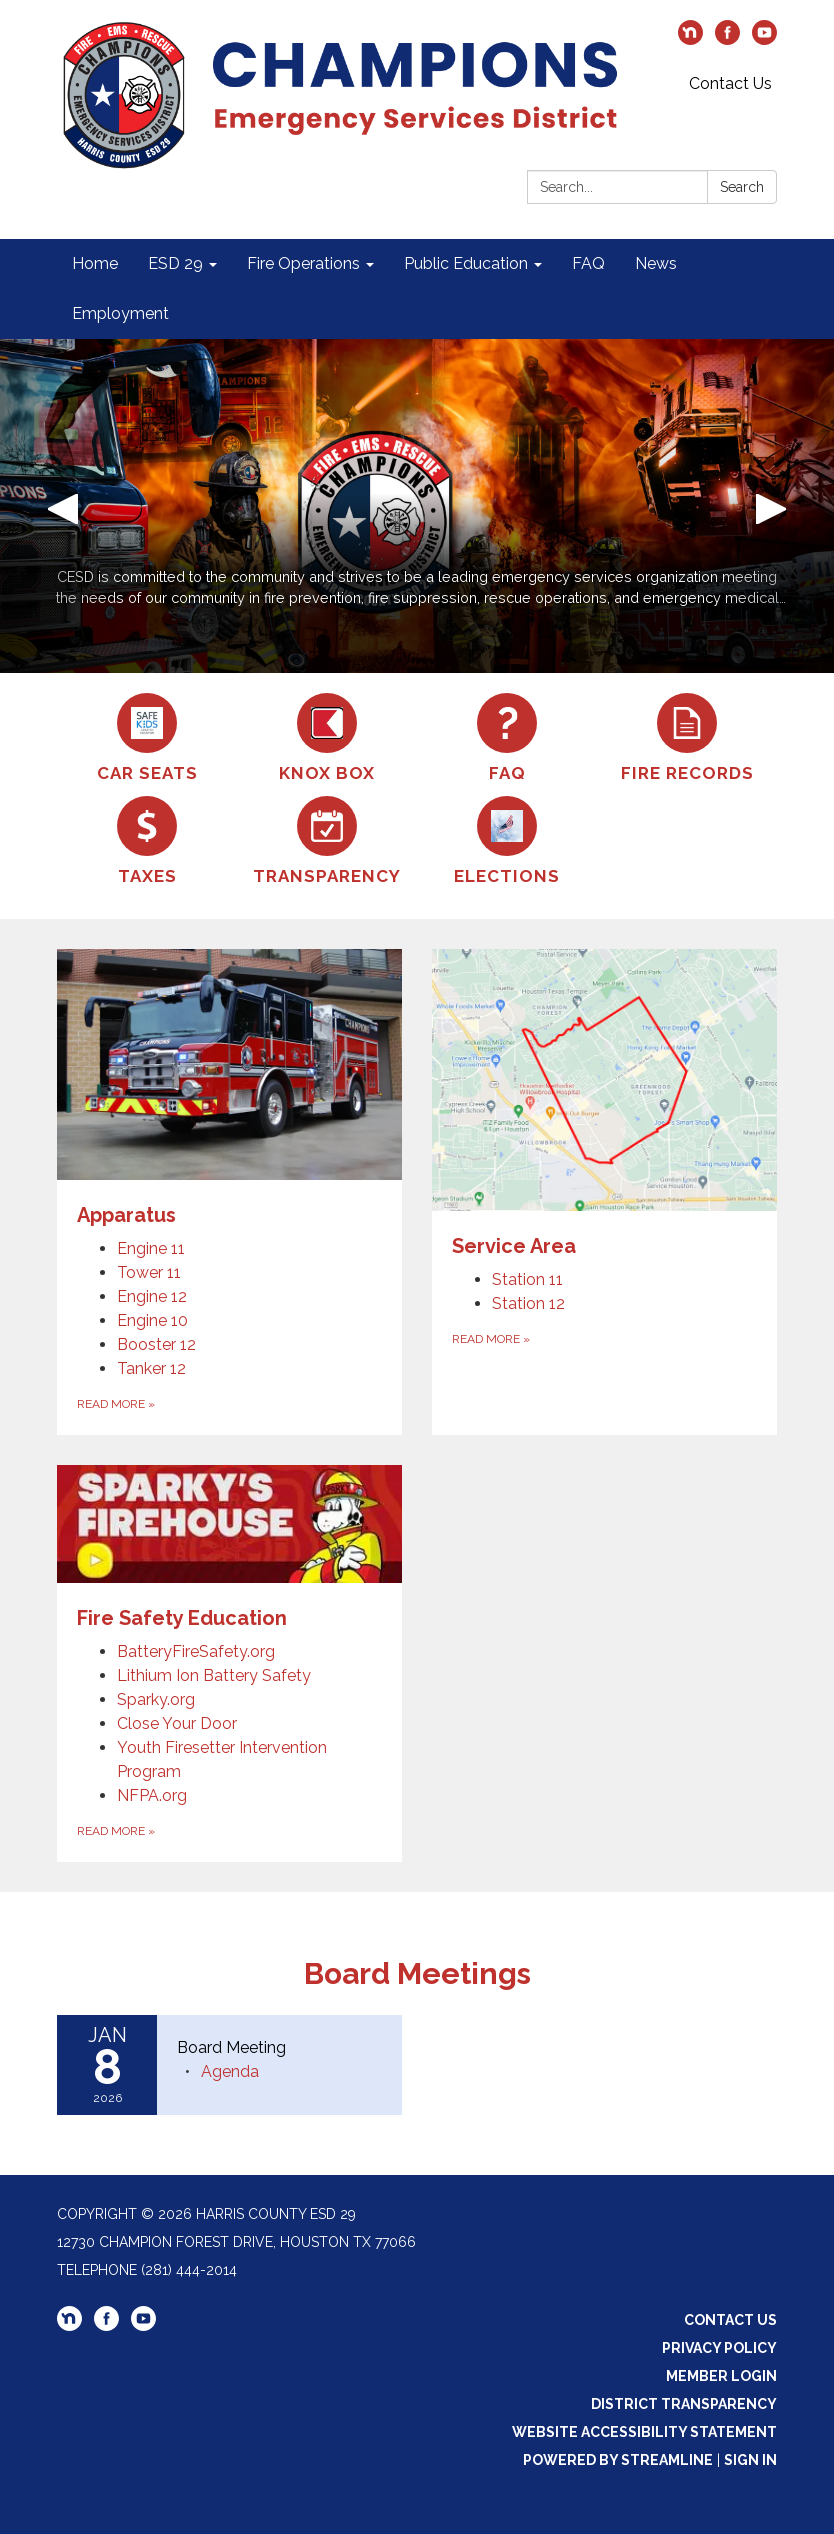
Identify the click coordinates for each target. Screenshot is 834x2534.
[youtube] (764, 39)
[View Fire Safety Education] (229, 1549)
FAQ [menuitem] (588, 263)
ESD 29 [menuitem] (175, 263)
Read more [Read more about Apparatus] (116, 1404)
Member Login (721, 2376)
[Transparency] (327, 841)
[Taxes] (147, 841)
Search (742, 187)
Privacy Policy (719, 2348)
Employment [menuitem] (120, 313)
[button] (62, 506)
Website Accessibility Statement (644, 2432)
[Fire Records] (687, 738)
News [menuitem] (656, 263)
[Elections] (507, 841)
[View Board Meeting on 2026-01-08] (279, 2048)
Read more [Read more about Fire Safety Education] (116, 1831)
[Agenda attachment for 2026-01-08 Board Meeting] (230, 2071)
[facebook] (727, 39)
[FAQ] (507, 738)
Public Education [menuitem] (466, 263)
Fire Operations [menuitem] (303, 263)
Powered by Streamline (618, 2460)
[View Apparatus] (229, 1089)
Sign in (750, 2460)
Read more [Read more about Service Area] (491, 1339)
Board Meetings (417, 1973)
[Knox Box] (327, 738)
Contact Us (730, 83)
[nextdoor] (690, 39)
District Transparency (684, 2404)
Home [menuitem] (95, 263)
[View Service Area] (604, 1105)
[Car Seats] (147, 738)
